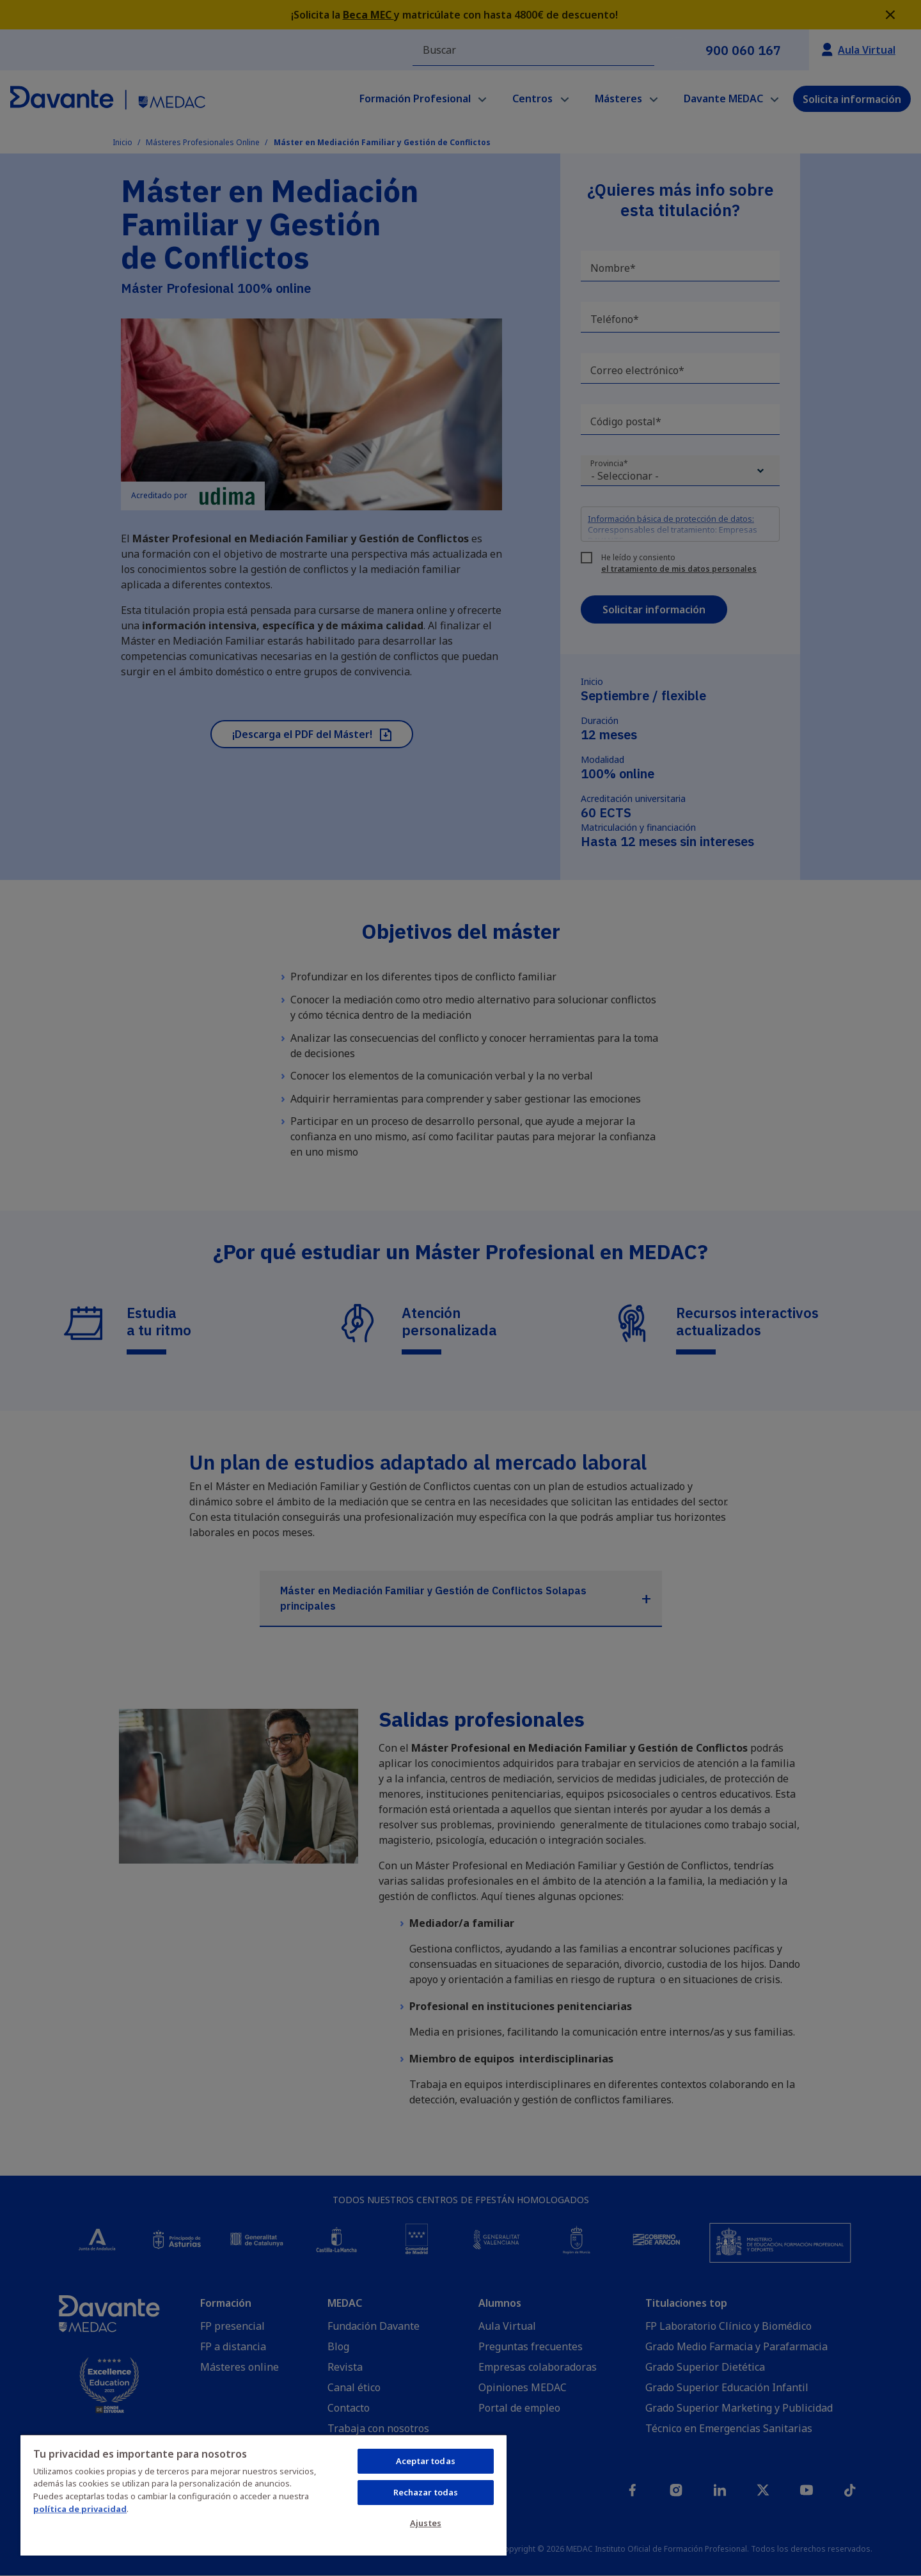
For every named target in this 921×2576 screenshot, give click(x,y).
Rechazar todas (426, 2492)
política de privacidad (80, 2509)
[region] (263, 2495)
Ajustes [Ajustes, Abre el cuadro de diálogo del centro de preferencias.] (425, 2523)
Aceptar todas (425, 2461)
